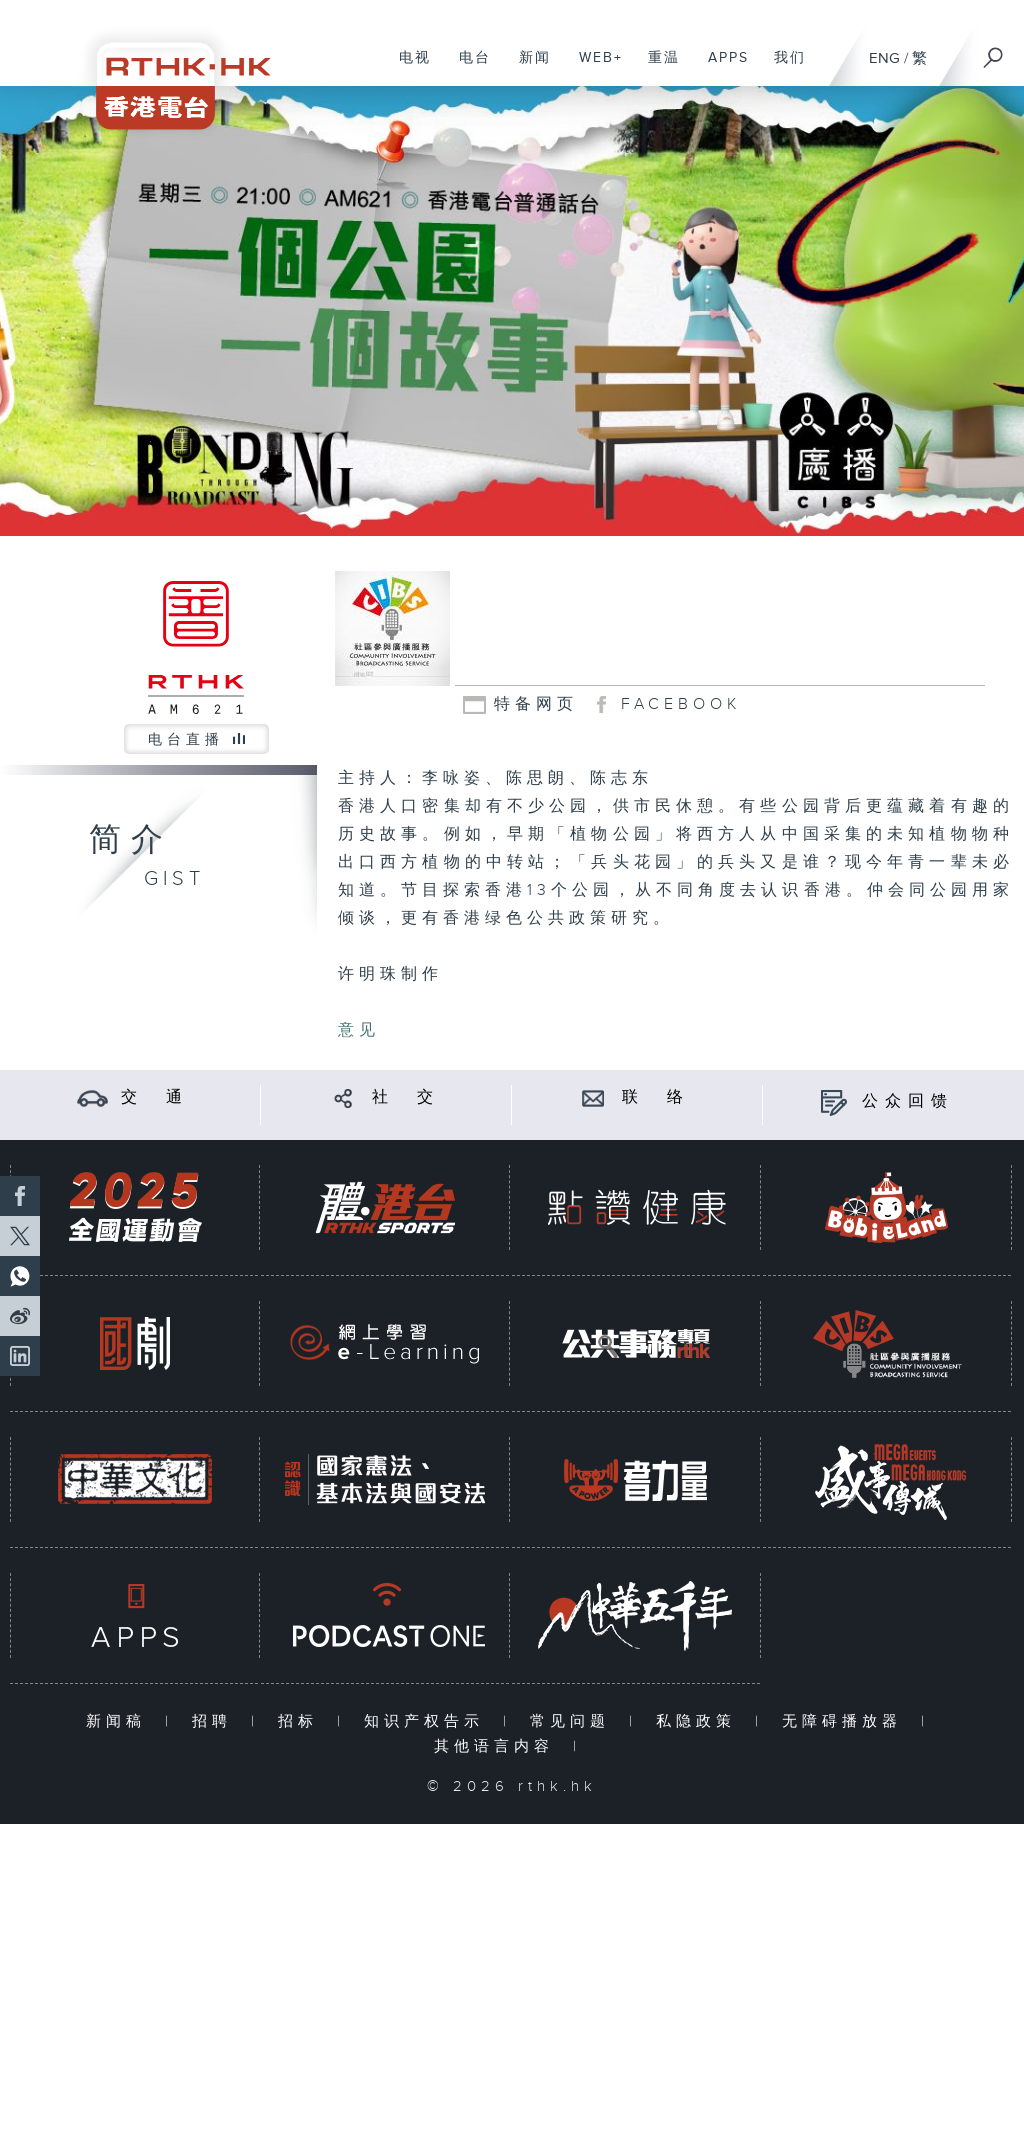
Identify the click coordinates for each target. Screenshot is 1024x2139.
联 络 (656, 1097)
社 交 (406, 1097)
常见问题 (574, 1721)
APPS (721, 68)
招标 (302, 1721)
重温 (656, 68)
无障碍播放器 (846, 1721)
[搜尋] (994, 51)
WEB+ (593, 68)
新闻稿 (120, 1721)
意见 (359, 1030)
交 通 (155, 1097)
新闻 (527, 68)
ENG (884, 58)
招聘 (216, 1721)
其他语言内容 (498, 1746)
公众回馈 (908, 1101)
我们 (782, 68)
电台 (467, 68)
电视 (407, 68)
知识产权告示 (428, 1721)
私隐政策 (700, 1721)
